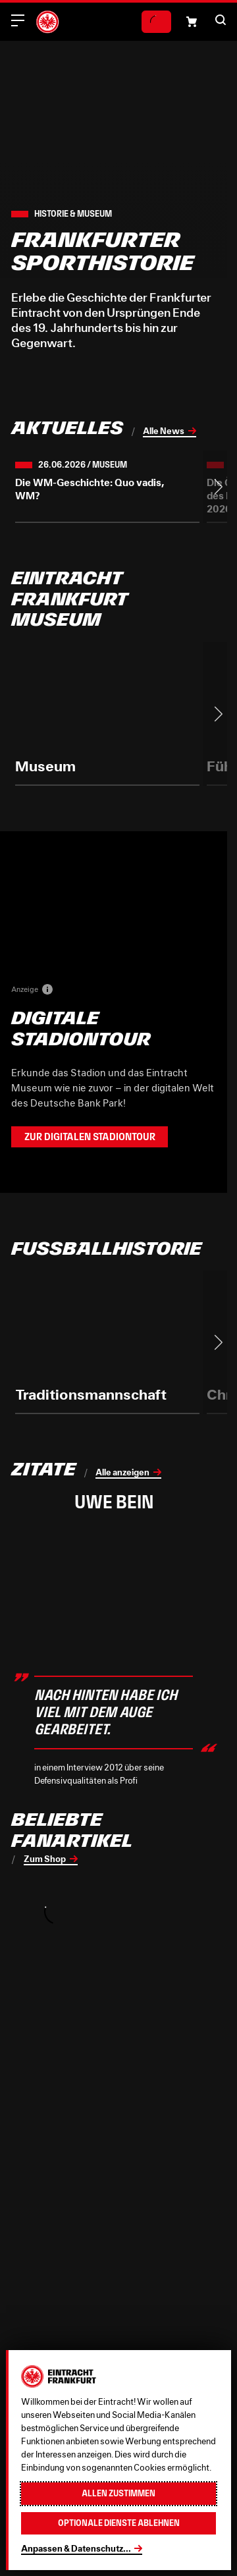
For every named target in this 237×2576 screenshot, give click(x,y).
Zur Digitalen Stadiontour (89, 1136)
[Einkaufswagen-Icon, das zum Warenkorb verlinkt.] (191, 21)
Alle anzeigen (122, 1472)
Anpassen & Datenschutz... (76, 2548)
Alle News (163, 430)
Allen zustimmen (118, 2493)
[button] (220, 19)
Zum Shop (45, 1858)
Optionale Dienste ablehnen (119, 2523)
